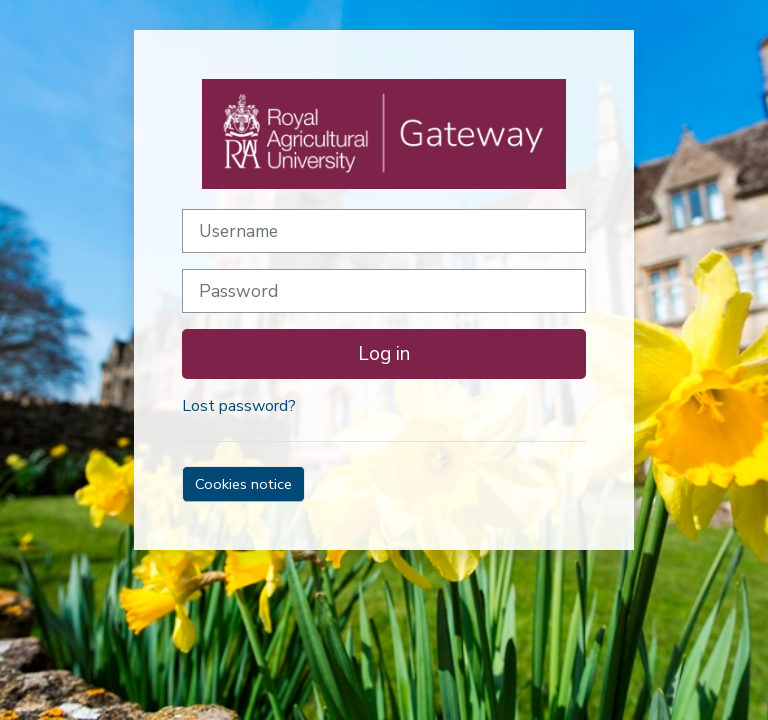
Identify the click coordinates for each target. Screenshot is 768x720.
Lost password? (239, 406)
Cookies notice (243, 484)
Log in (384, 354)
